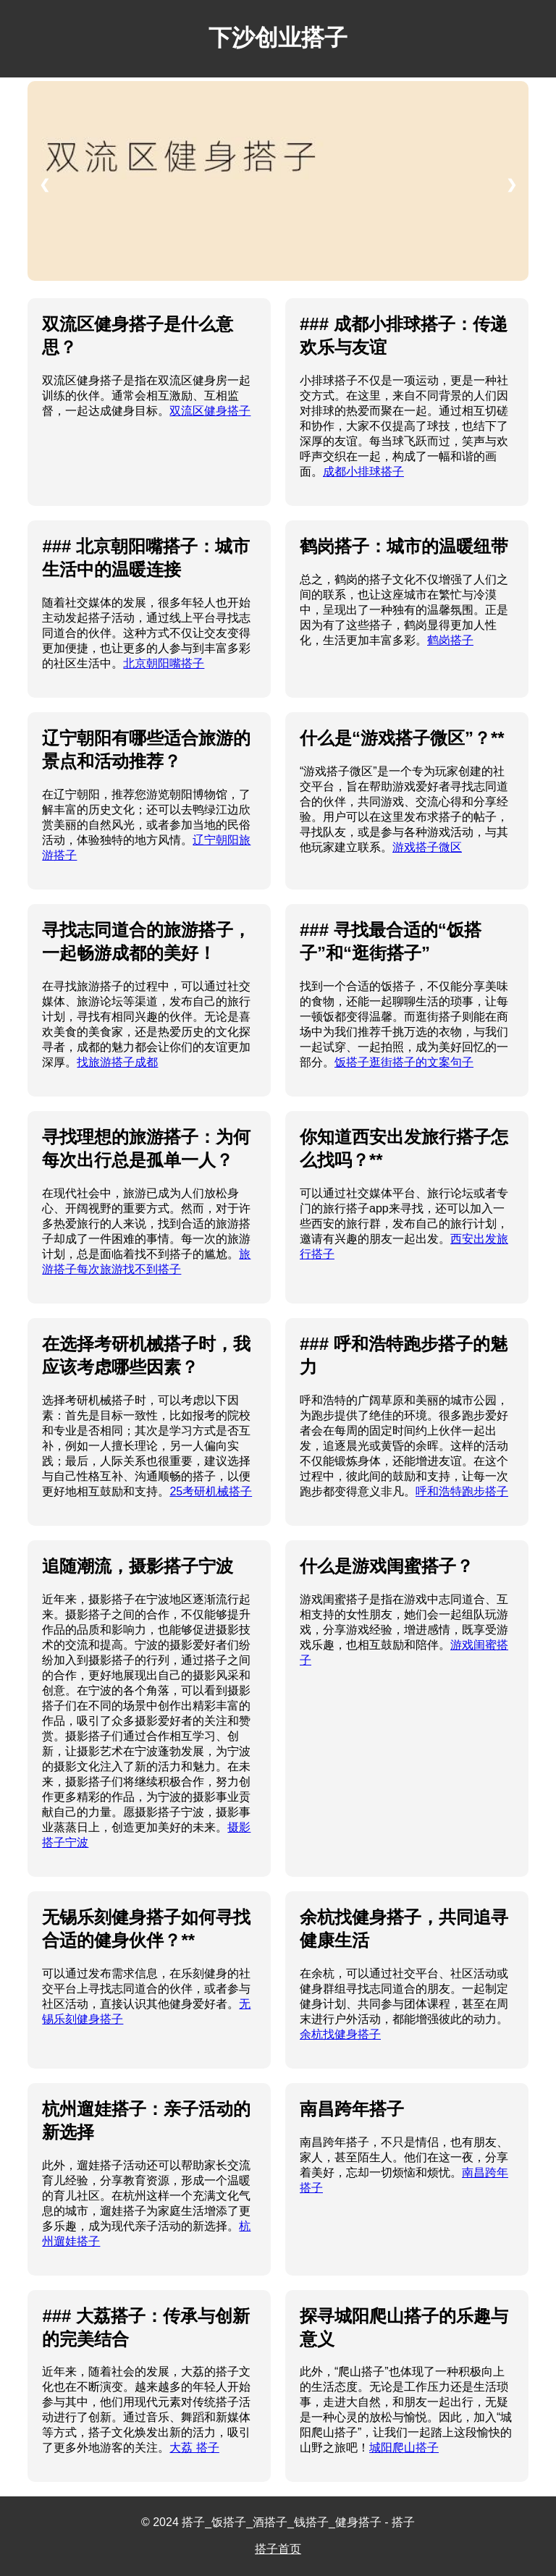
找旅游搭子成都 (117, 1062)
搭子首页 (278, 2549)
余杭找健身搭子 (340, 2034)
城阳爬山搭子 (404, 2447)
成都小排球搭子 (363, 471)
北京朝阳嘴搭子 (163, 663)
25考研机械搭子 (210, 1491)
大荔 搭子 (194, 2447)
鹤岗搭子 (450, 640)
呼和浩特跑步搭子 (462, 1491)
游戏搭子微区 (427, 847)
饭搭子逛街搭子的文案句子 (403, 1062)
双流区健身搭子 (209, 411)
